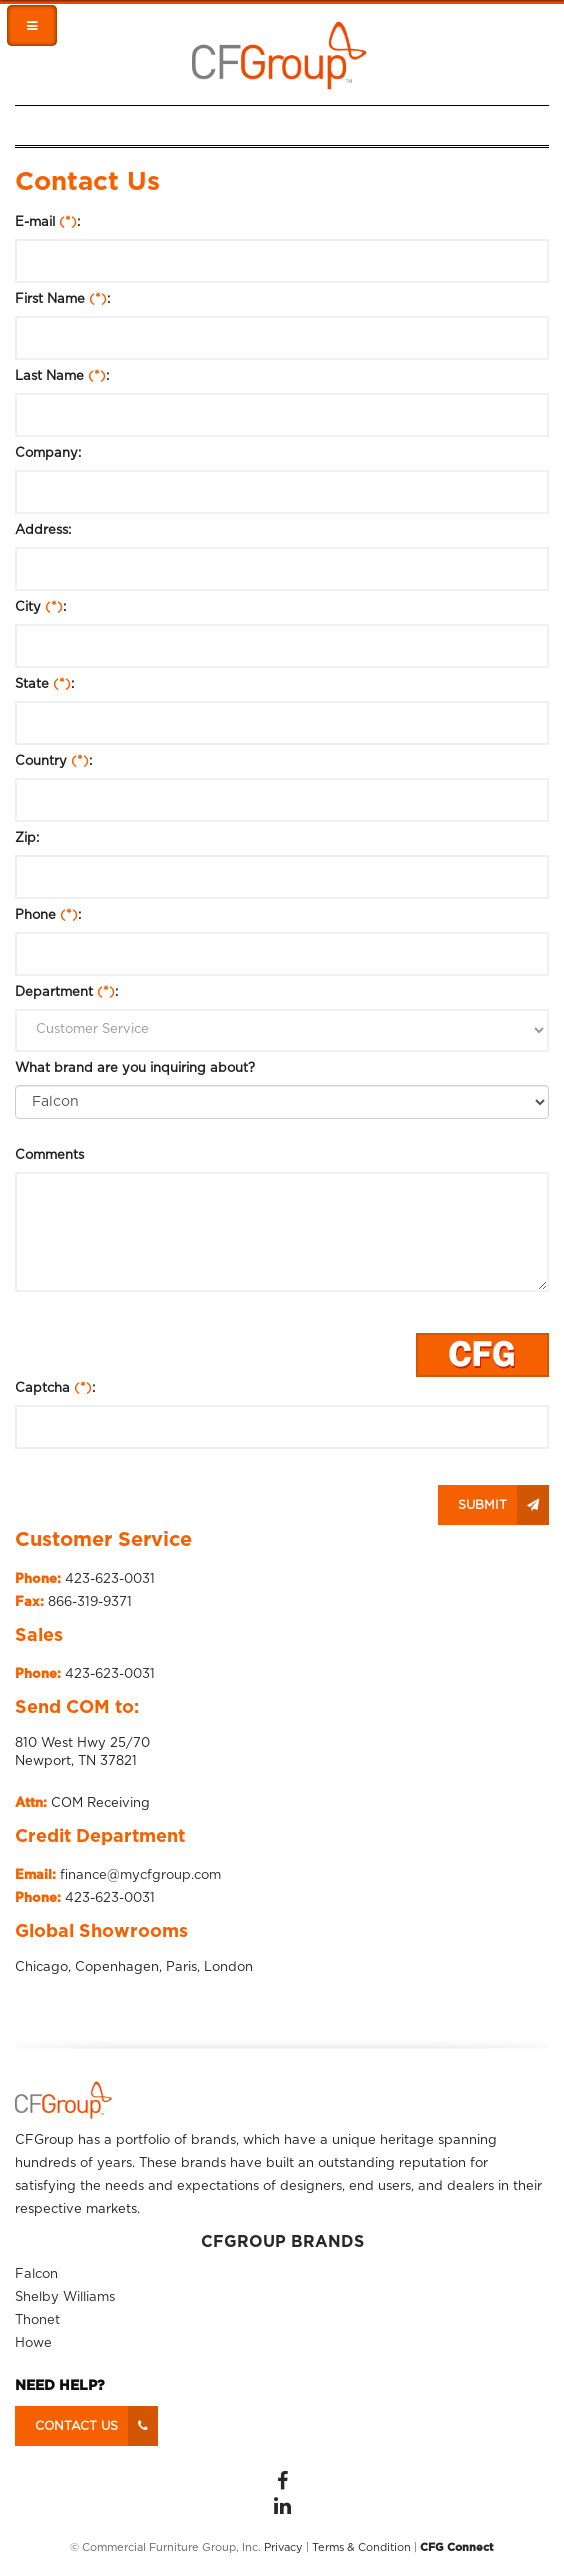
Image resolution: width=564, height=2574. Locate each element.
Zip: (27, 838)
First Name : (62, 299)
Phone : (48, 915)
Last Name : (62, 376)
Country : (53, 761)
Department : (66, 992)
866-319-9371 (90, 1602)
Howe (33, 2343)
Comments (49, 1155)
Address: (43, 530)
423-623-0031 (110, 1579)
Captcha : (55, 1388)
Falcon (36, 2274)
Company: (48, 453)
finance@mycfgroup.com (140, 1875)
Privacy (283, 2547)
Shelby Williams (65, 2297)
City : (40, 607)
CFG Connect (457, 2547)
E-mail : (47, 222)
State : (44, 684)
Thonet (37, 2320)
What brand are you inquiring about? (135, 1068)
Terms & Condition (361, 2547)
